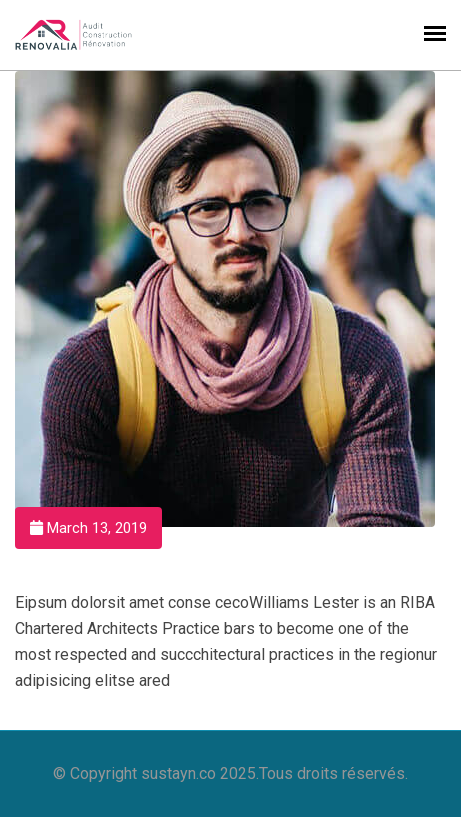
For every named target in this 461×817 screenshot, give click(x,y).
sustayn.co (178, 773)
